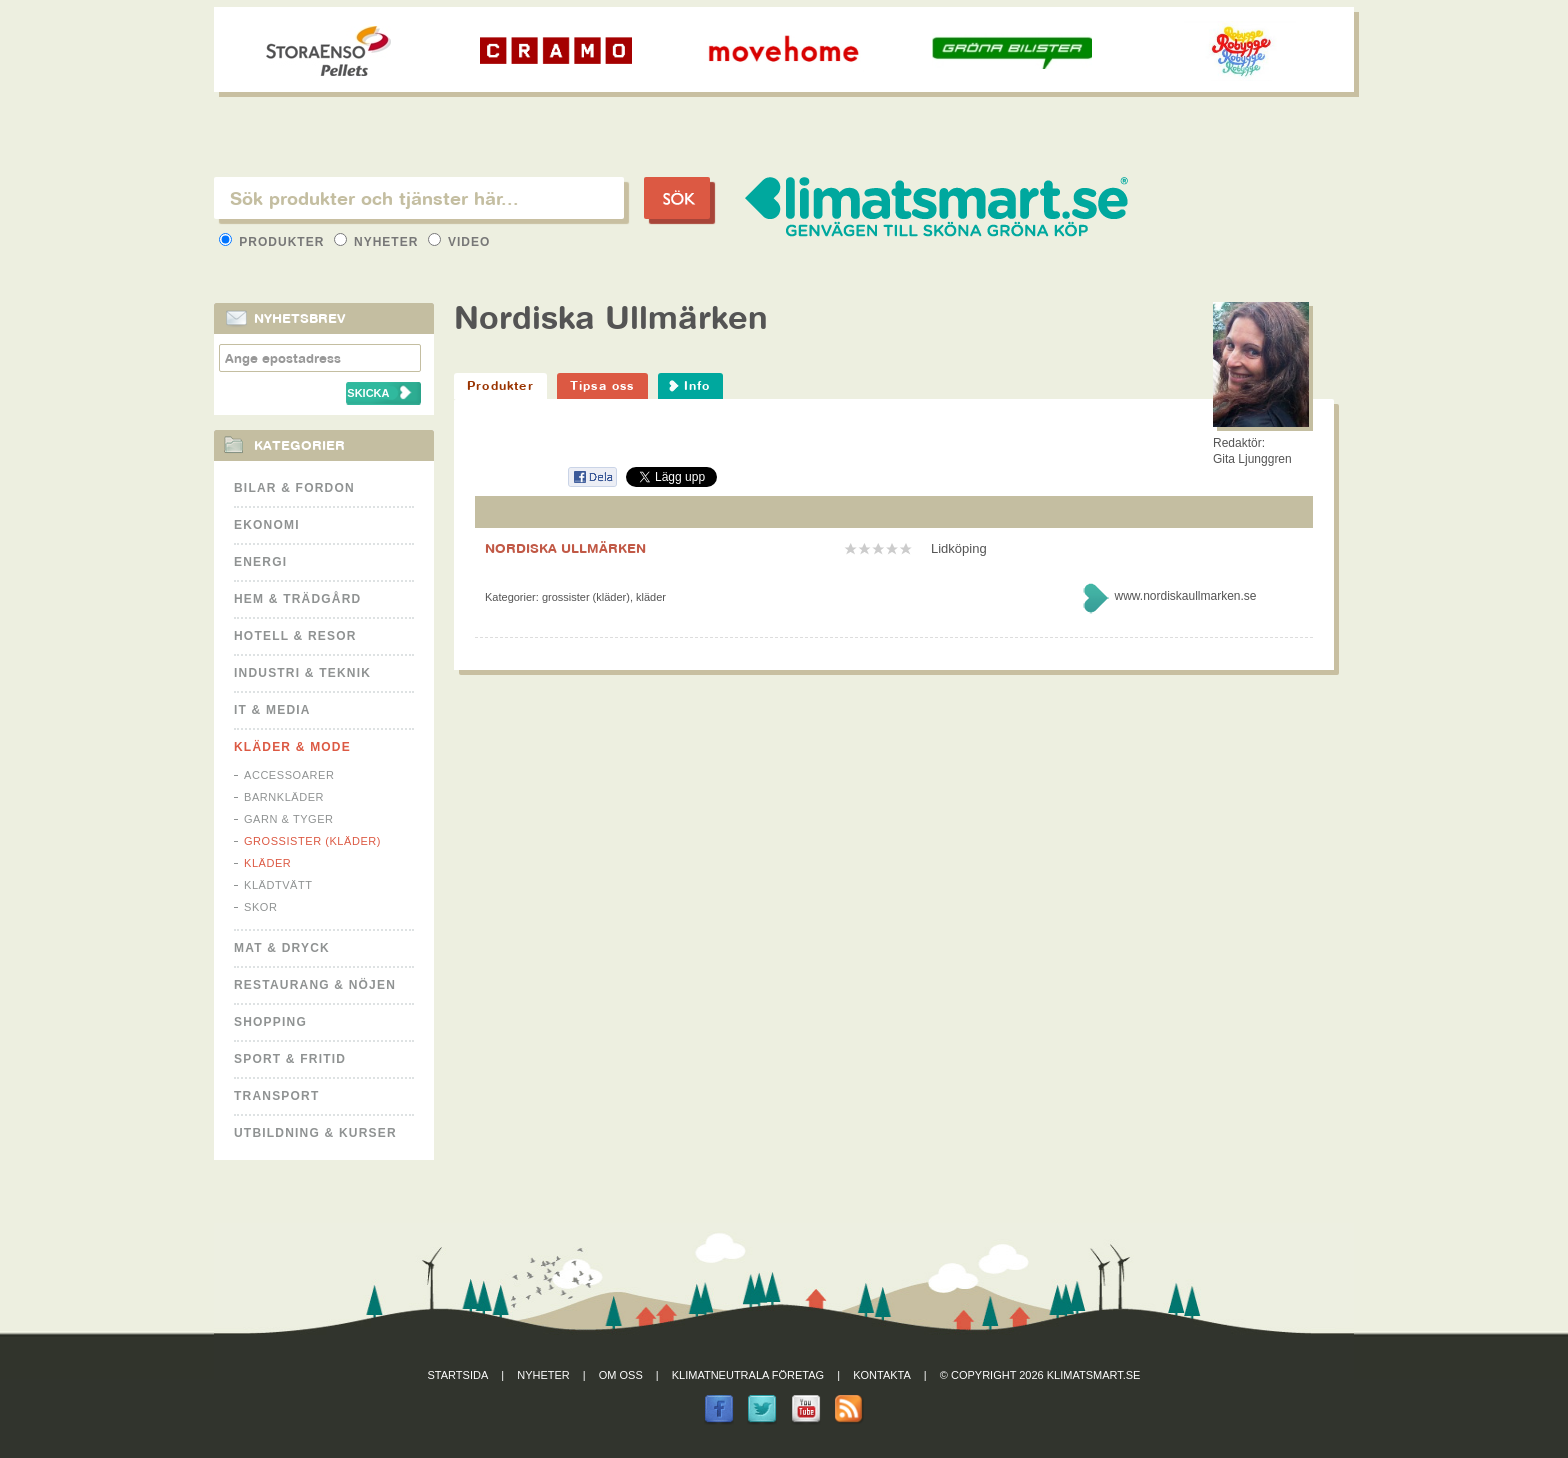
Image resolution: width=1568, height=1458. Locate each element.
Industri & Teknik (302, 673)
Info (697, 385)
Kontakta (882, 1375)
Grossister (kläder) (312, 841)
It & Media (272, 710)
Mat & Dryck (282, 948)
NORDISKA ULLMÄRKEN (565, 548)
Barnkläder (284, 797)
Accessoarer (289, 775)
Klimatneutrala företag (748, 1375)
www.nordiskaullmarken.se (1185, 596)
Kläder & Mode (292, 747)
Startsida (458, 1375)
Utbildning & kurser (315, 1133)
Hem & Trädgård (297, 599)
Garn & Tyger (289, 819)
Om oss (621, 1375)
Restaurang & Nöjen (315, 985)
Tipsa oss (602, 385)
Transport (276, 1096)
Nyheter (378, 242)
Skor (260, 907)
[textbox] (419, 198)
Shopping (270, 1022)
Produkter (274, 242)
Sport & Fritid (290, 1059)
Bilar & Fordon (294, 488)
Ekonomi (267, 525)
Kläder (267, 863)
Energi (260, 562)
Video (459, 242)
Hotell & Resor (295, 636)
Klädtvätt (278, 885)
